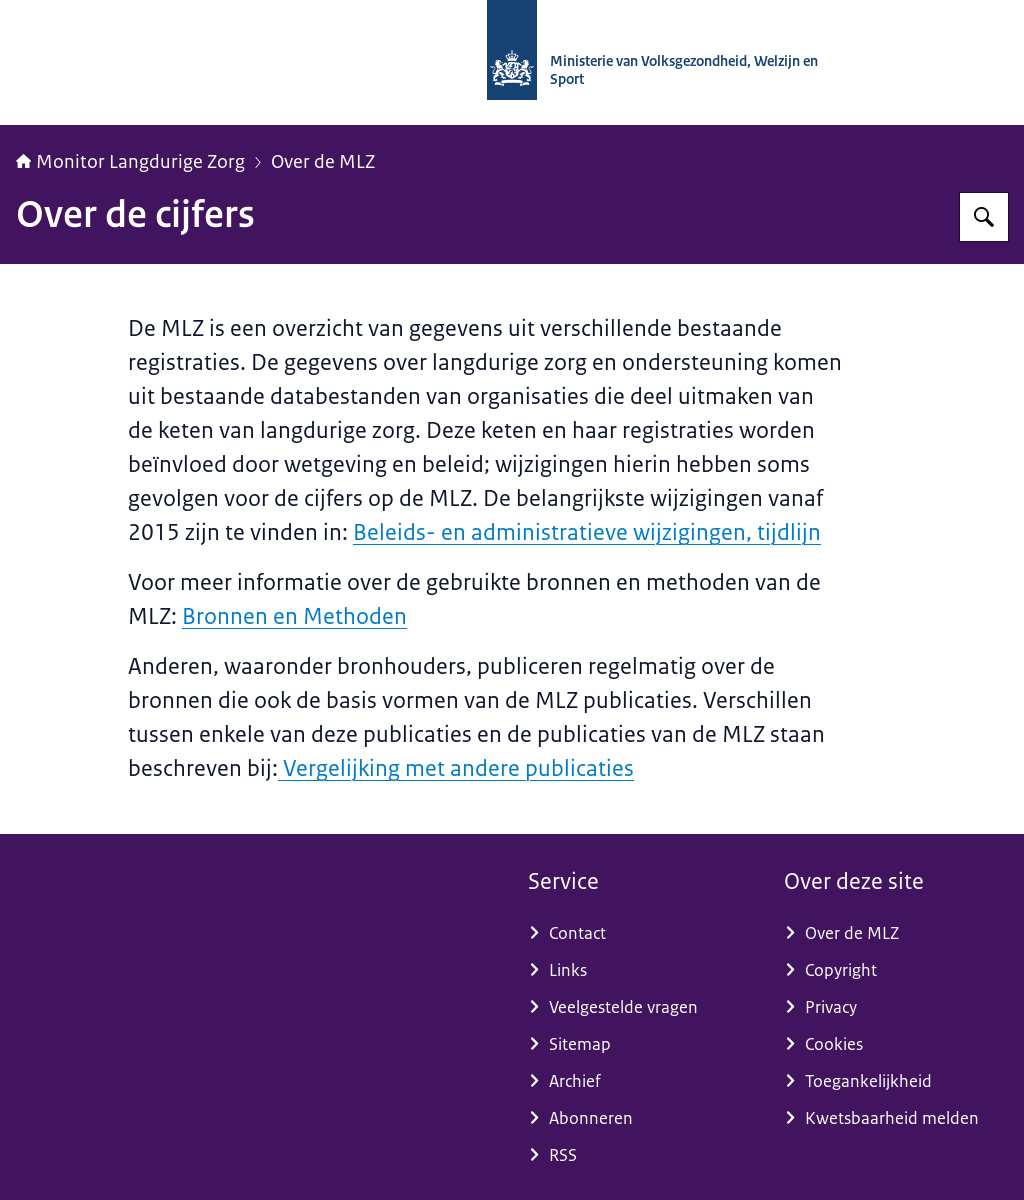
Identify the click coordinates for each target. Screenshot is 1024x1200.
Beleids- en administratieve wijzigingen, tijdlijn (587, 532)
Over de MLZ (323, 162)
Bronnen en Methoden (294, 616)
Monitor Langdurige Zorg (130, 162)
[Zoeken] (984, 217)
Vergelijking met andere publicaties (456, 768)
